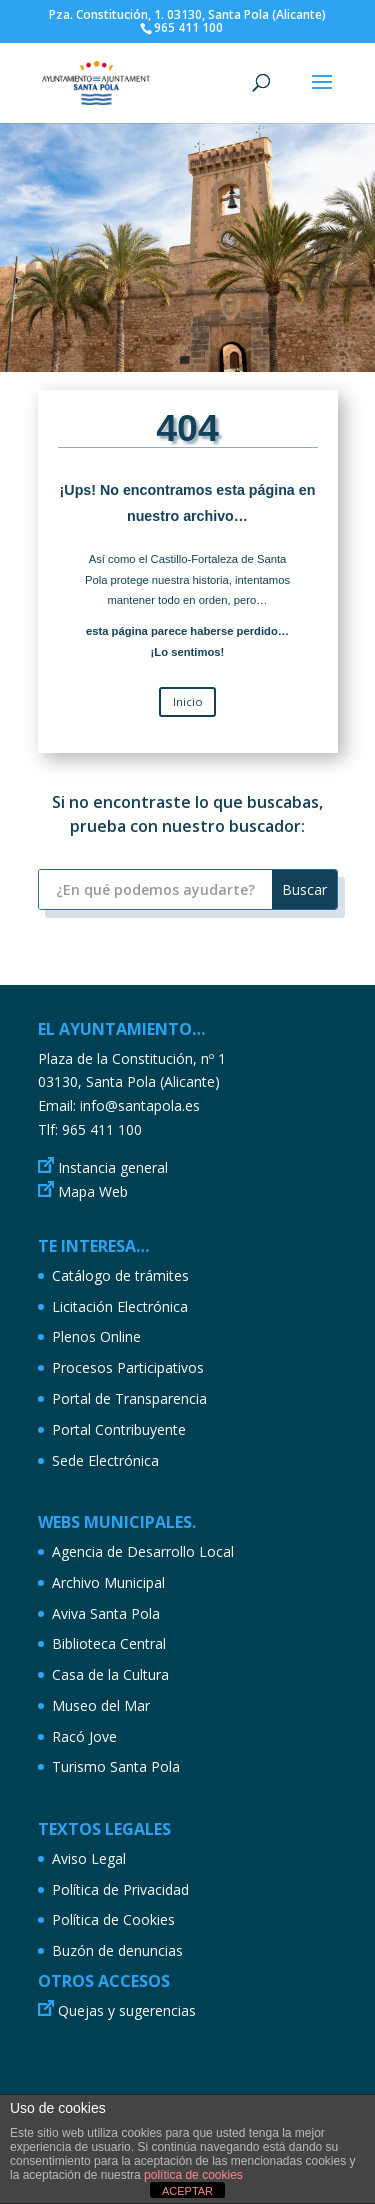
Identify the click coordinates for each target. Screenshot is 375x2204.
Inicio (188, 701)
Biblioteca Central (109, 1643)
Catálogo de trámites (120, 1275)
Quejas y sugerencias (127, 2010)
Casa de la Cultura (110, 1674)
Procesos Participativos (128, 1367)
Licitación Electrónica (120, 1306)
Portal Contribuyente (119, 1429)
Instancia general (113, 1167)
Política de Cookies (113, 1919)
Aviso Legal (89, 1858)
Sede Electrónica (105, 1460)
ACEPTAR (187, 2191)
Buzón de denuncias (117, 1950)
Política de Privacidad (120, 1889)
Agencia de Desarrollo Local (143, 1551)
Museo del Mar (101, 1705)
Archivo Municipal (108, 1582)
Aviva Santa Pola (106, 1613)
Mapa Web (93, 1191)
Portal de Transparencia (129, 1398)
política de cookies (193, 2175)
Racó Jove (84, 1736)
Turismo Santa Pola (116, 1766)
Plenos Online (96, 1336)
